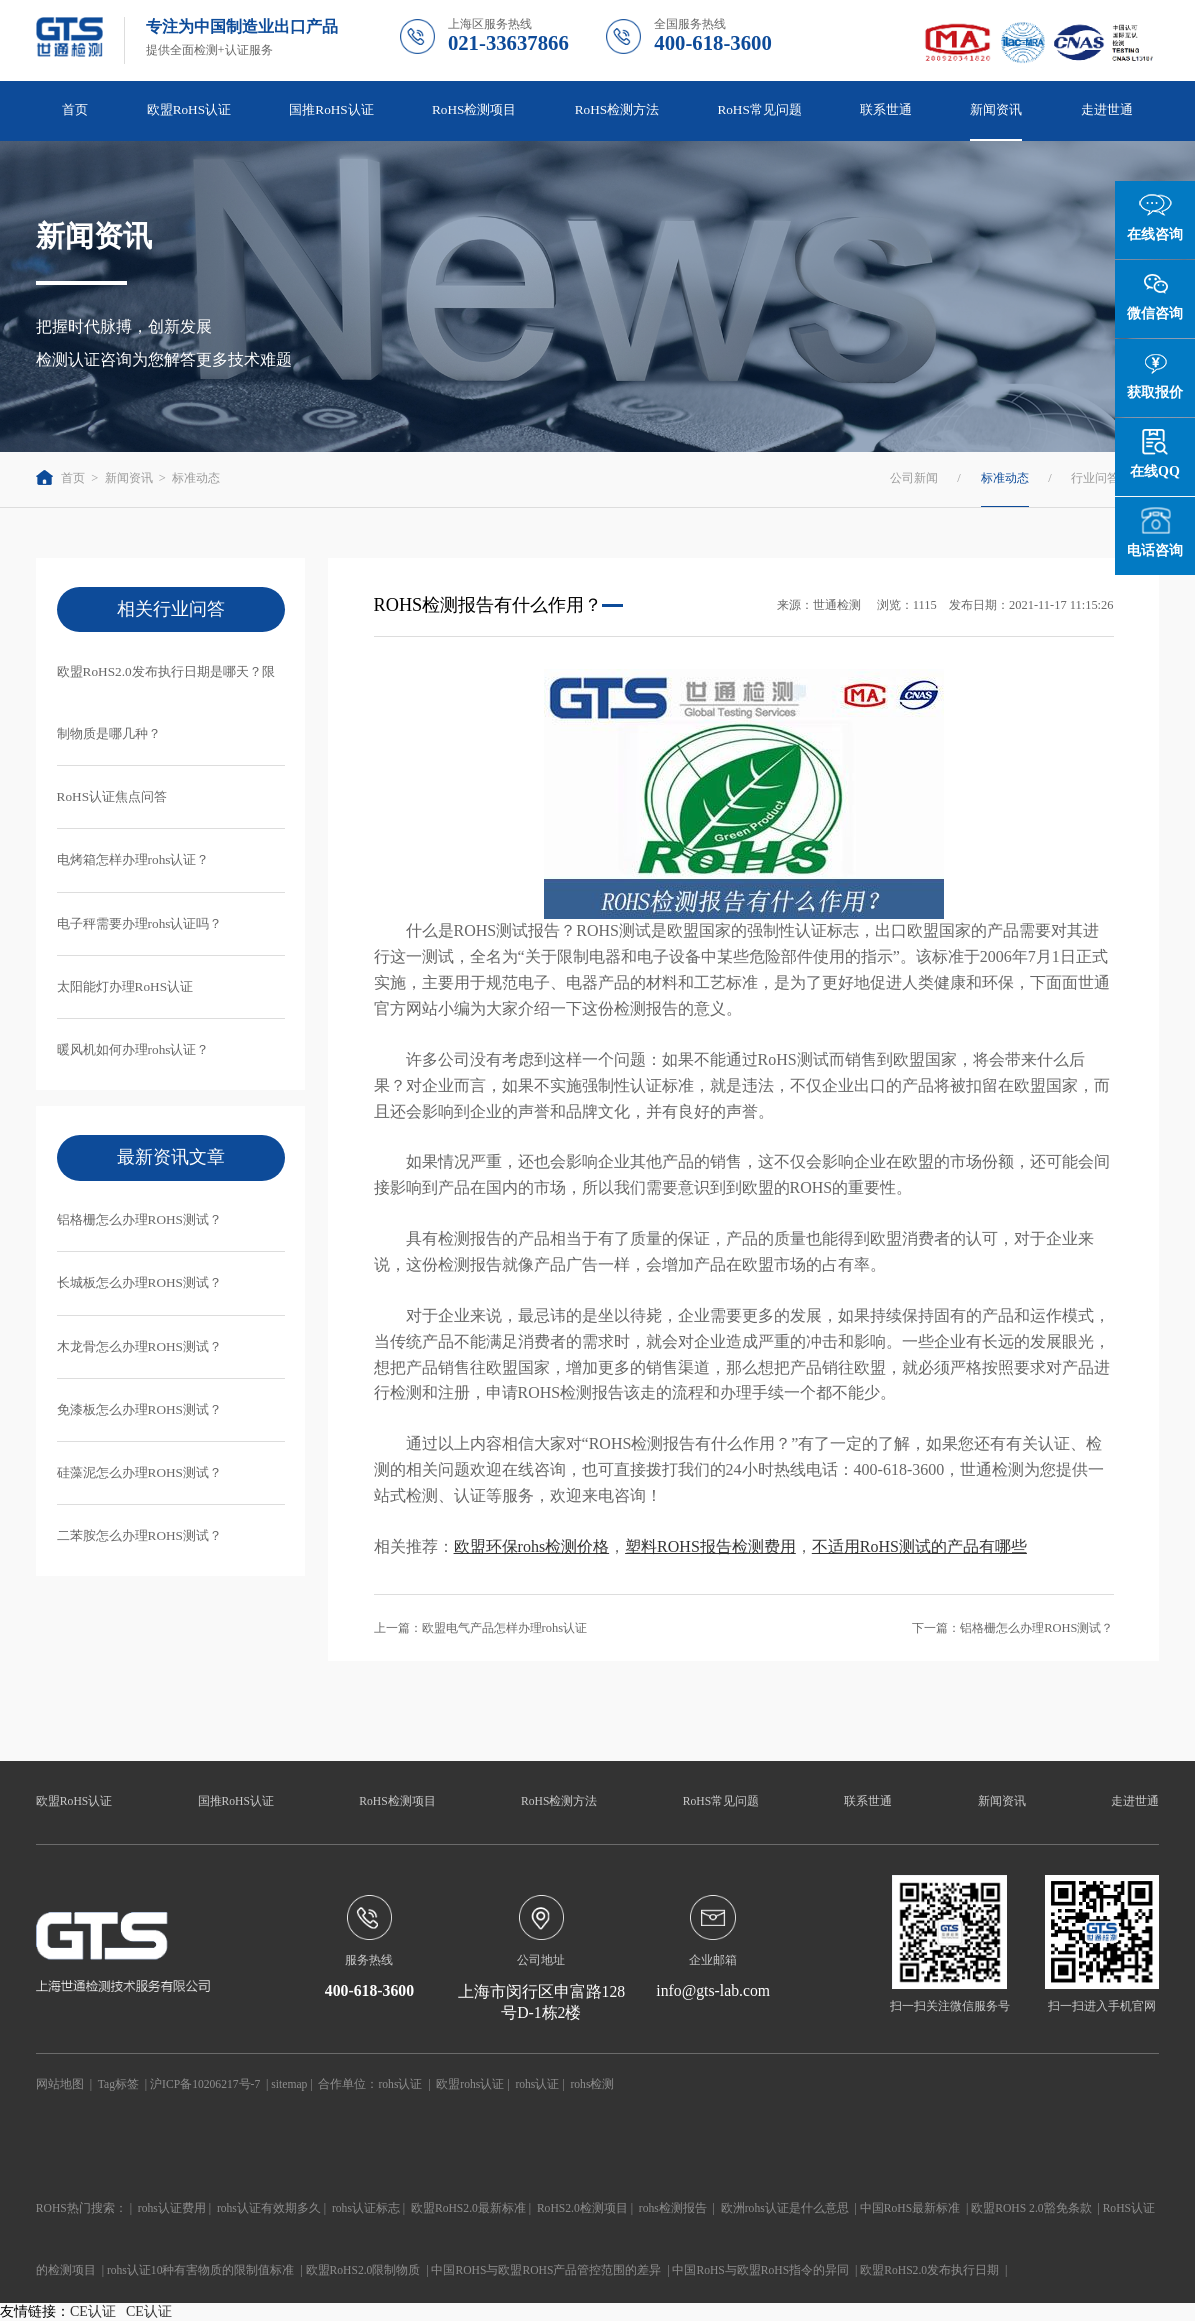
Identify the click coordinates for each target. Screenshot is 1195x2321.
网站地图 (60, 2084)
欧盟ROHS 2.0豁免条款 (1031, 2208)
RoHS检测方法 (617, 109)
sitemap (289, 2084)
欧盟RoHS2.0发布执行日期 (929, 2270)
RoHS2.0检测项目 (582, 2208)
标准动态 (196, 478)
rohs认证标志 (366, 2208)
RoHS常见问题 (759, 109)
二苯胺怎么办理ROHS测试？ (139, 1535)
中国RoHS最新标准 (910, 2208)
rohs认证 (400, 2084)
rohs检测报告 (673, 2208)
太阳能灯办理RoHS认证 (125, 986)
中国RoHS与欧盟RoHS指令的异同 (760, 2270)
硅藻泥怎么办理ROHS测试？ (139, 1472)
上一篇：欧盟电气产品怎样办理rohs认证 (480, 1628)
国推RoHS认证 (331, 109)
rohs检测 (592, 2084)
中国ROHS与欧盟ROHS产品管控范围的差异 (546, 2270)
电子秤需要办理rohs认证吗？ (140, 923)
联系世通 (886, 109)
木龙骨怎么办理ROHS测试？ (139, 1346)
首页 (75, 109)
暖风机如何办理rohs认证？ (133, 1049)
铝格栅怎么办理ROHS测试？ (139, 1219)
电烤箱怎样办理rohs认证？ (133, 859)
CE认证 (93, 2311)
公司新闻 (914, 478)
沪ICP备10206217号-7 (205, 2084)
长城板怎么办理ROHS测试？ (139, 1282)
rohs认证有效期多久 (269, 2208)
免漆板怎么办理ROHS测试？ (139, 1409)
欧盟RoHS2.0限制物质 (363, 2270)
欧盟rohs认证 (470, 2084)
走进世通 (1107, 109)
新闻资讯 (996, 109)
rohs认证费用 (172, 2208)
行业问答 (1095, 478)
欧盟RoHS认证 (189, 109)
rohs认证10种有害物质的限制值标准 (201, 2270)
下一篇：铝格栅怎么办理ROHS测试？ (1012, 1628)
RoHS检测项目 (474, 109)
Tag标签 (118, 2084)
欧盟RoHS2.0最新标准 (468, 2208)
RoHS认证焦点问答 (112, 796)
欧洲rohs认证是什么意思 (785, 2208)
